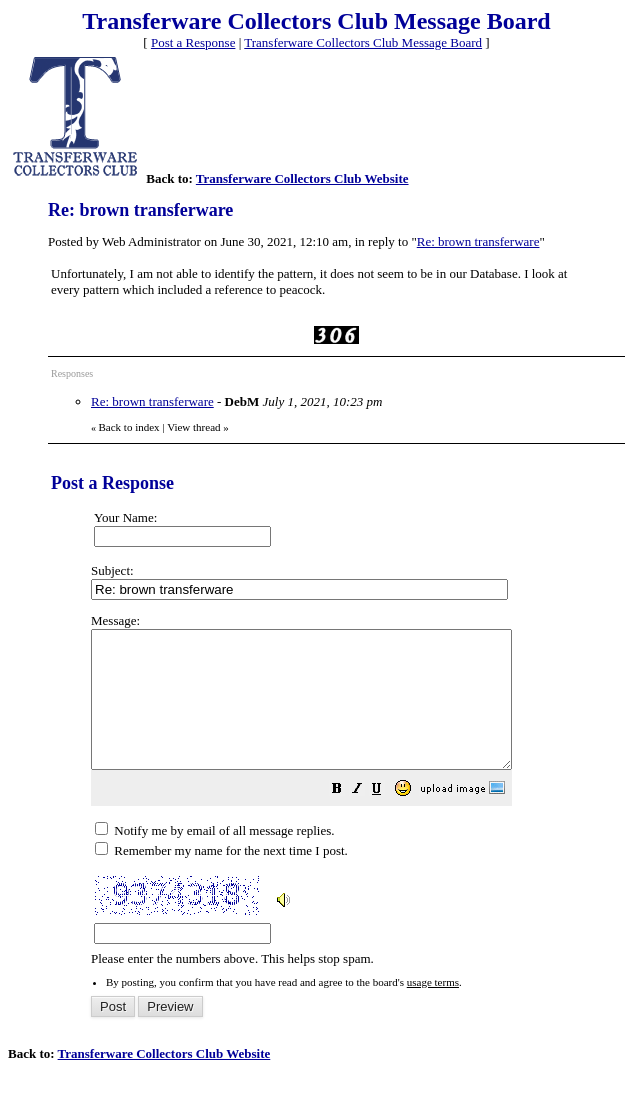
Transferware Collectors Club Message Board (363, 42)
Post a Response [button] (193, 42)
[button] (387, 818)
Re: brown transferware (478, 241)
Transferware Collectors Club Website (302, 178)
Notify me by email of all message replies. (214, 857)
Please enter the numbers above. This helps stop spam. (353, 803)
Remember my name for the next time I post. (221, 877)
